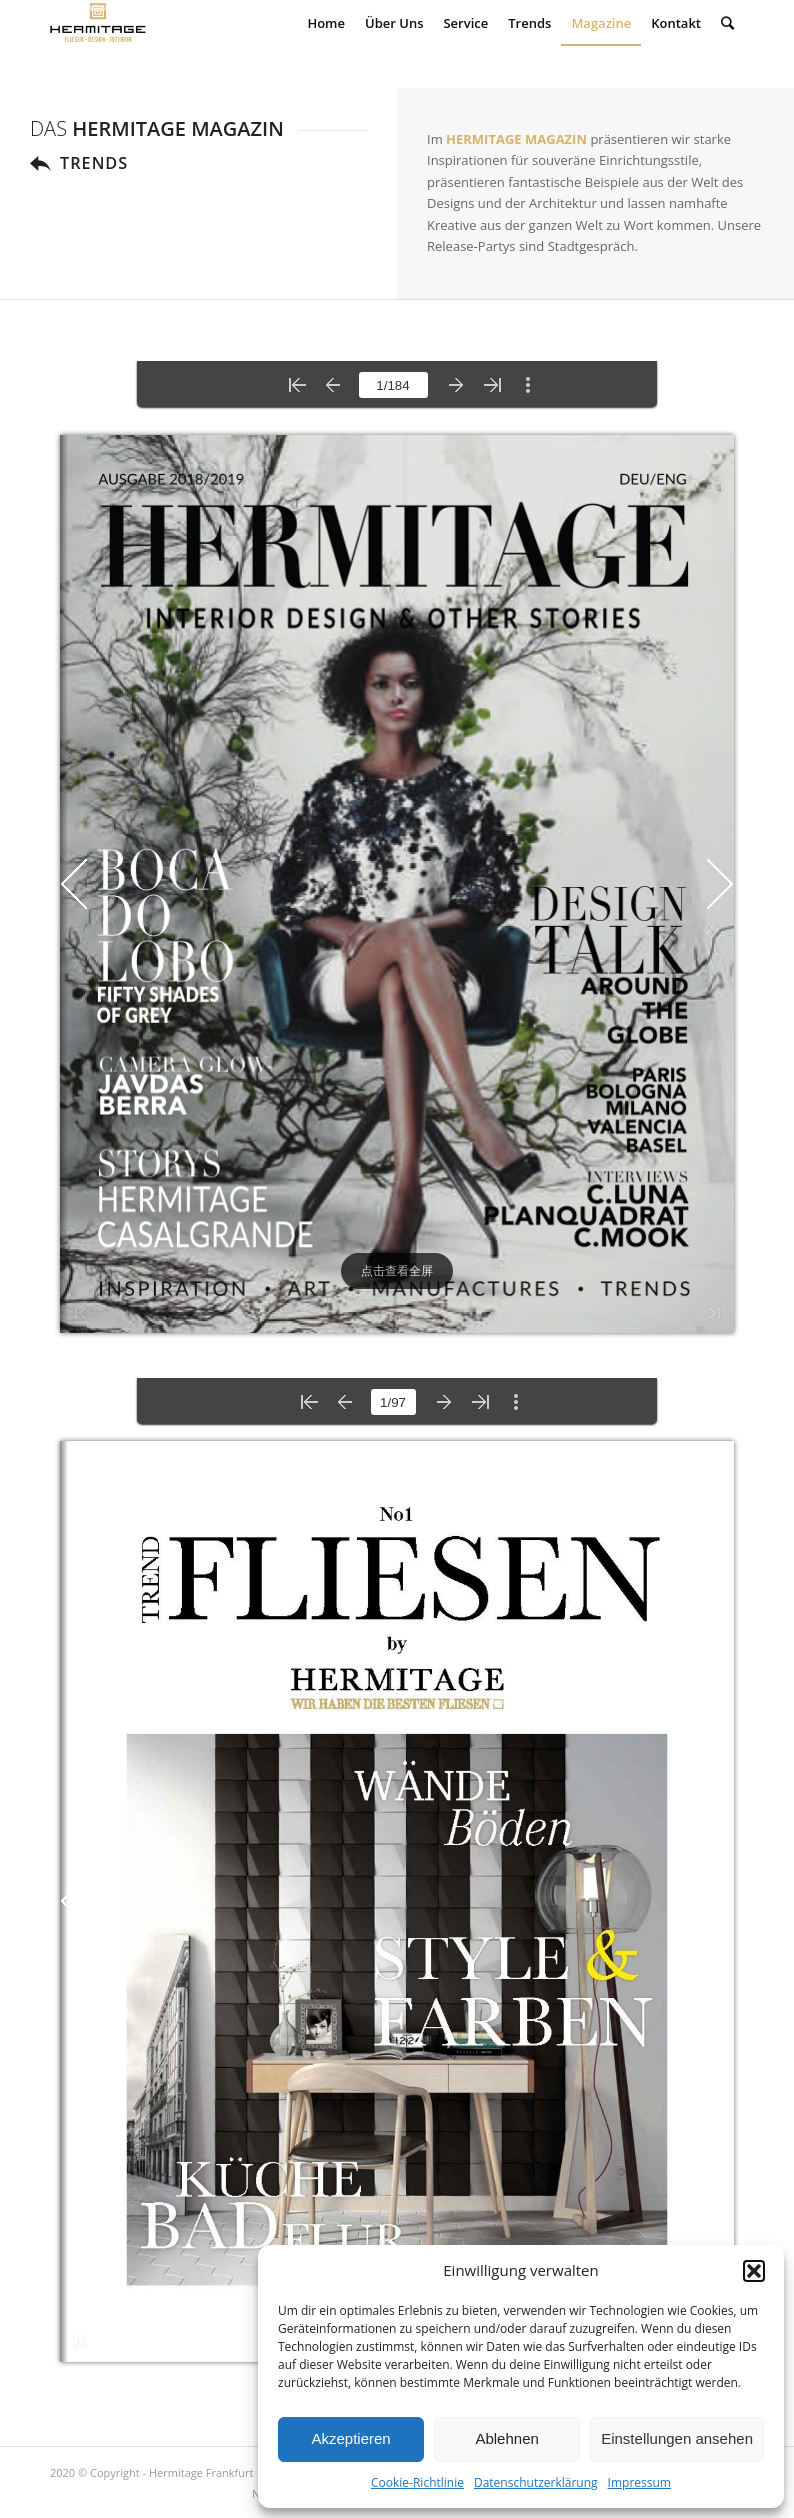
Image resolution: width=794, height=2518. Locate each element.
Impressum (639, 2482)
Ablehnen (506, 2438)
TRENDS (94, 163)
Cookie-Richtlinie (417, 2482)
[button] (754, 2271)
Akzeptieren (350, 2438)
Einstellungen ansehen (677, 2438)
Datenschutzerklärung (536, 2482)
